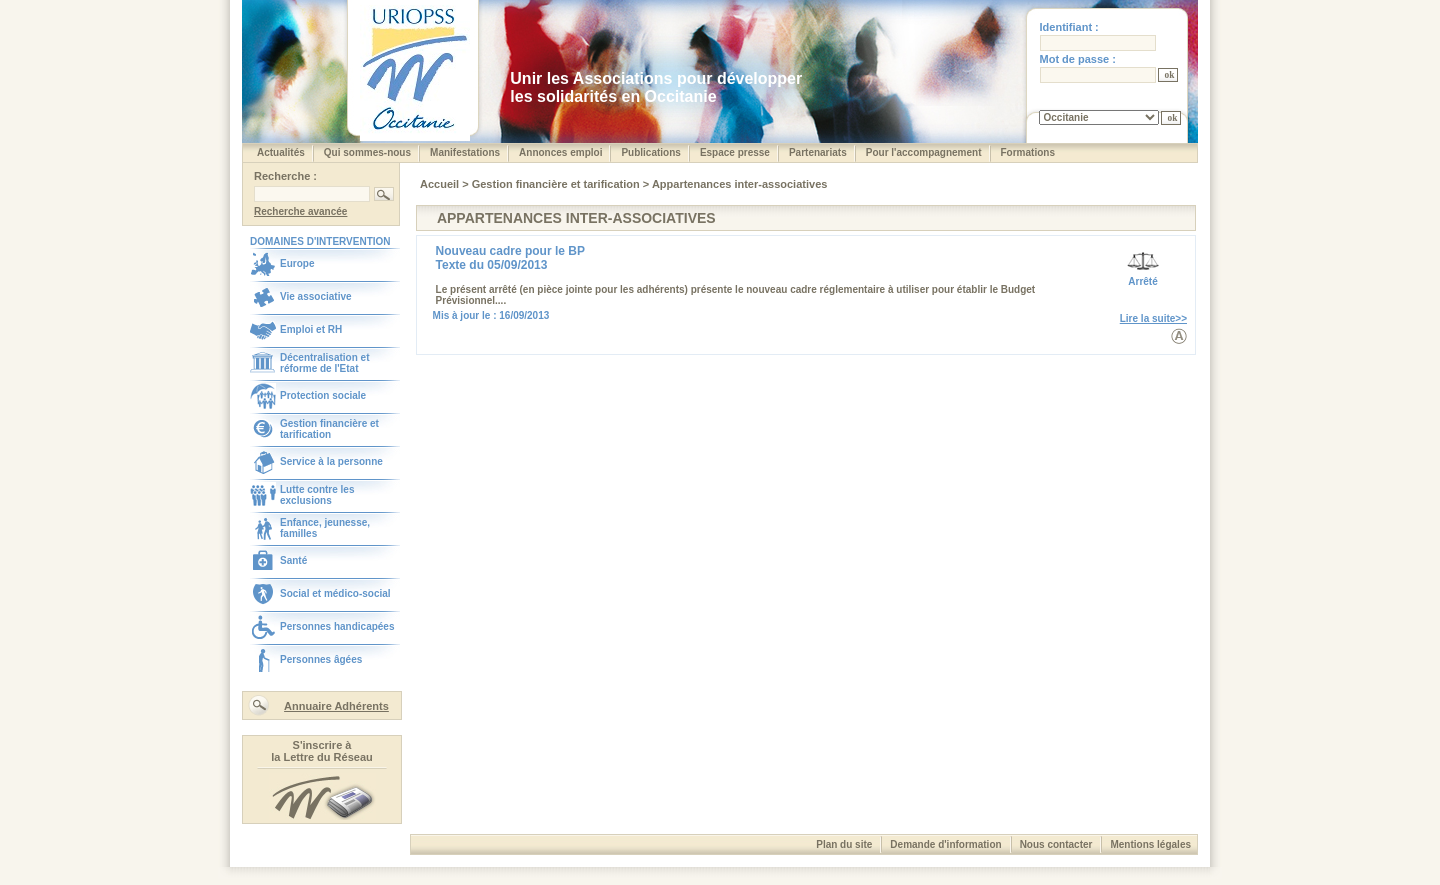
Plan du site (844, 844)
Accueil (441, 184)
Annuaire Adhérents (336, 706)
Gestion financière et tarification (329, 429)
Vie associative (316, 296)
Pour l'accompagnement (924, 152)
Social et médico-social (335, 593)
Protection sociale (323, 395)
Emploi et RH (311, 329)
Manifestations (465, 152)
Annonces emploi (560, 152)
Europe (297, 263)
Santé (293, 560)
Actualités (281, 152)
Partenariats (818, 152)
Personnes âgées (321, 659)
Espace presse (735, 152)
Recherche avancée (300, 211)
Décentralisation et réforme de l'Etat (324, 363)
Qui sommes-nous (367, 152)
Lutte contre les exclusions (317, 495)
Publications (650, 152)
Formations (1028, 152)
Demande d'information (945, 844)
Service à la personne (331, 461)
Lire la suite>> (1153, 318)
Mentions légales (1150, 844)
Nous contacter (1056, 844)
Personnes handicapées (337, 626)
